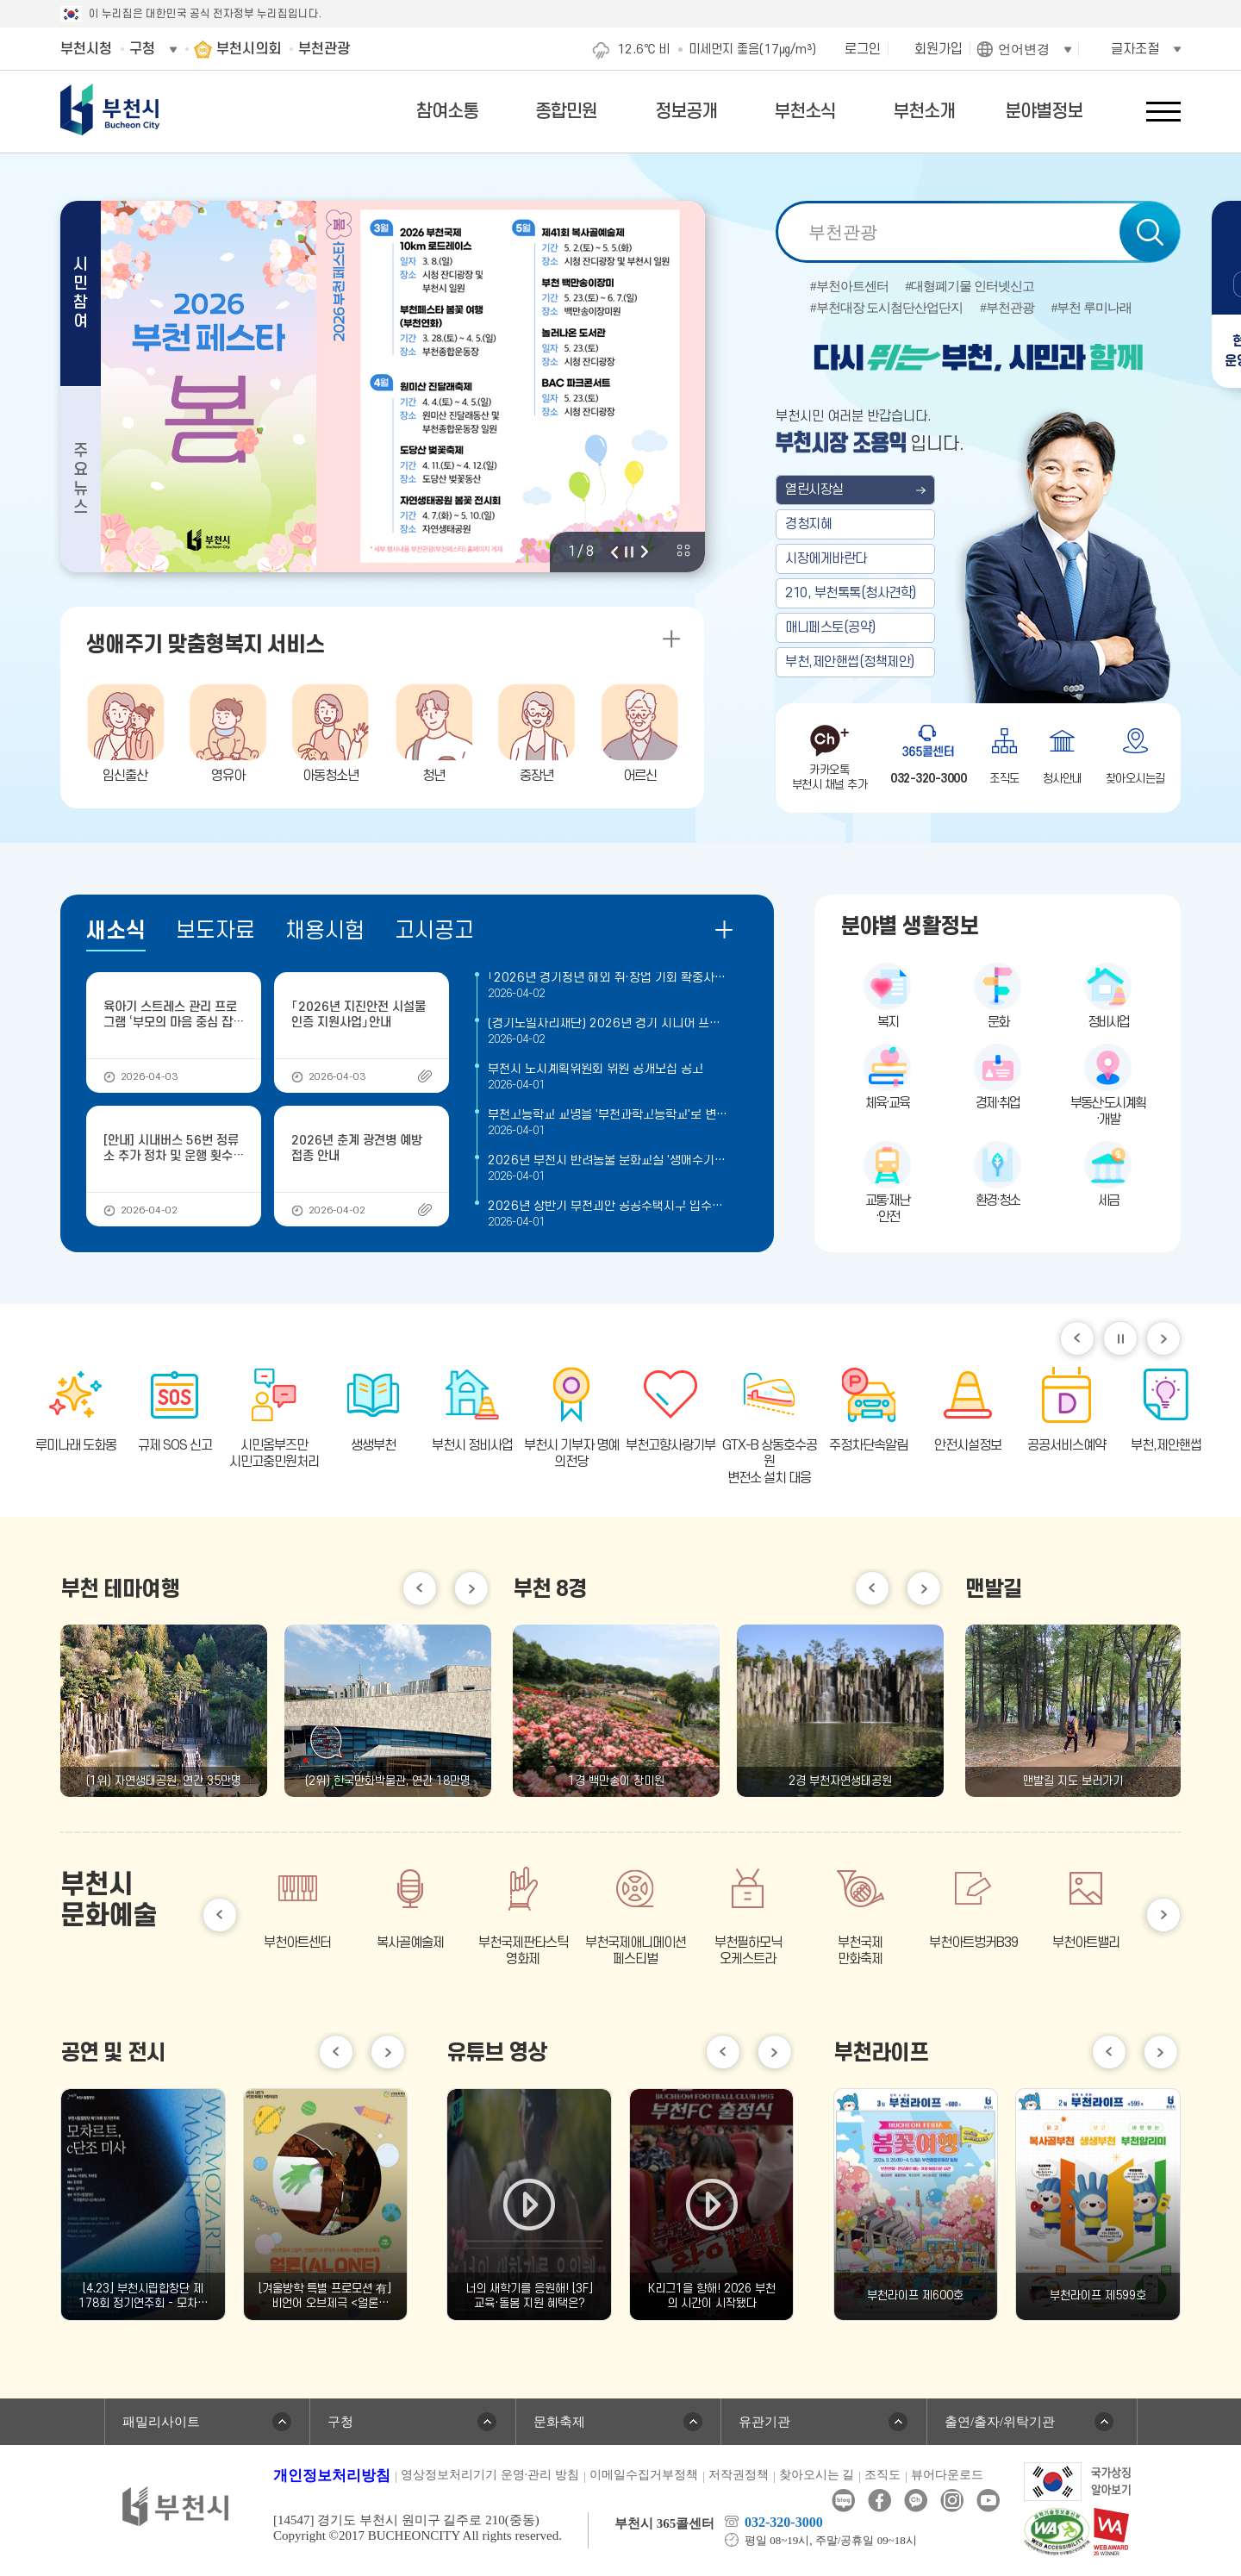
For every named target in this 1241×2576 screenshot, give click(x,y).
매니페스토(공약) (830, 627)
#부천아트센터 (849, 286)
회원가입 (938, 49)
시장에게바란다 (826, 558)
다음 (644, 552)
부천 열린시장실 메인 (978, 510)
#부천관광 (1007, 308)
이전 (614, 552)
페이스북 (879, 2500)
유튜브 (988, 2500)
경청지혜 (808, 524)
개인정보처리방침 (331, 2475)
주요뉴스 (80, 479)
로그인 (863, 49)
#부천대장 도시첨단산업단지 (886, 308)
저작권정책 (738, 2474)
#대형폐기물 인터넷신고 (970, 286)
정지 (629, 552)
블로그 (843, 2500)
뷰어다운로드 (947, 2474)
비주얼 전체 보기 (683, 551)
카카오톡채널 (915, 2500)
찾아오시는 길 (817, 2474)
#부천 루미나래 (1091, 308)
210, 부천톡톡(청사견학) (850, 593)
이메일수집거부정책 (643, 2474)
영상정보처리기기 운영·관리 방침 (490, 2474)
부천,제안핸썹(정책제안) (849, 662)
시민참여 (80, 293)
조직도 (882, 2474)
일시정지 (1120, 1338)
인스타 (951, 2500)
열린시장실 (814, 489)
